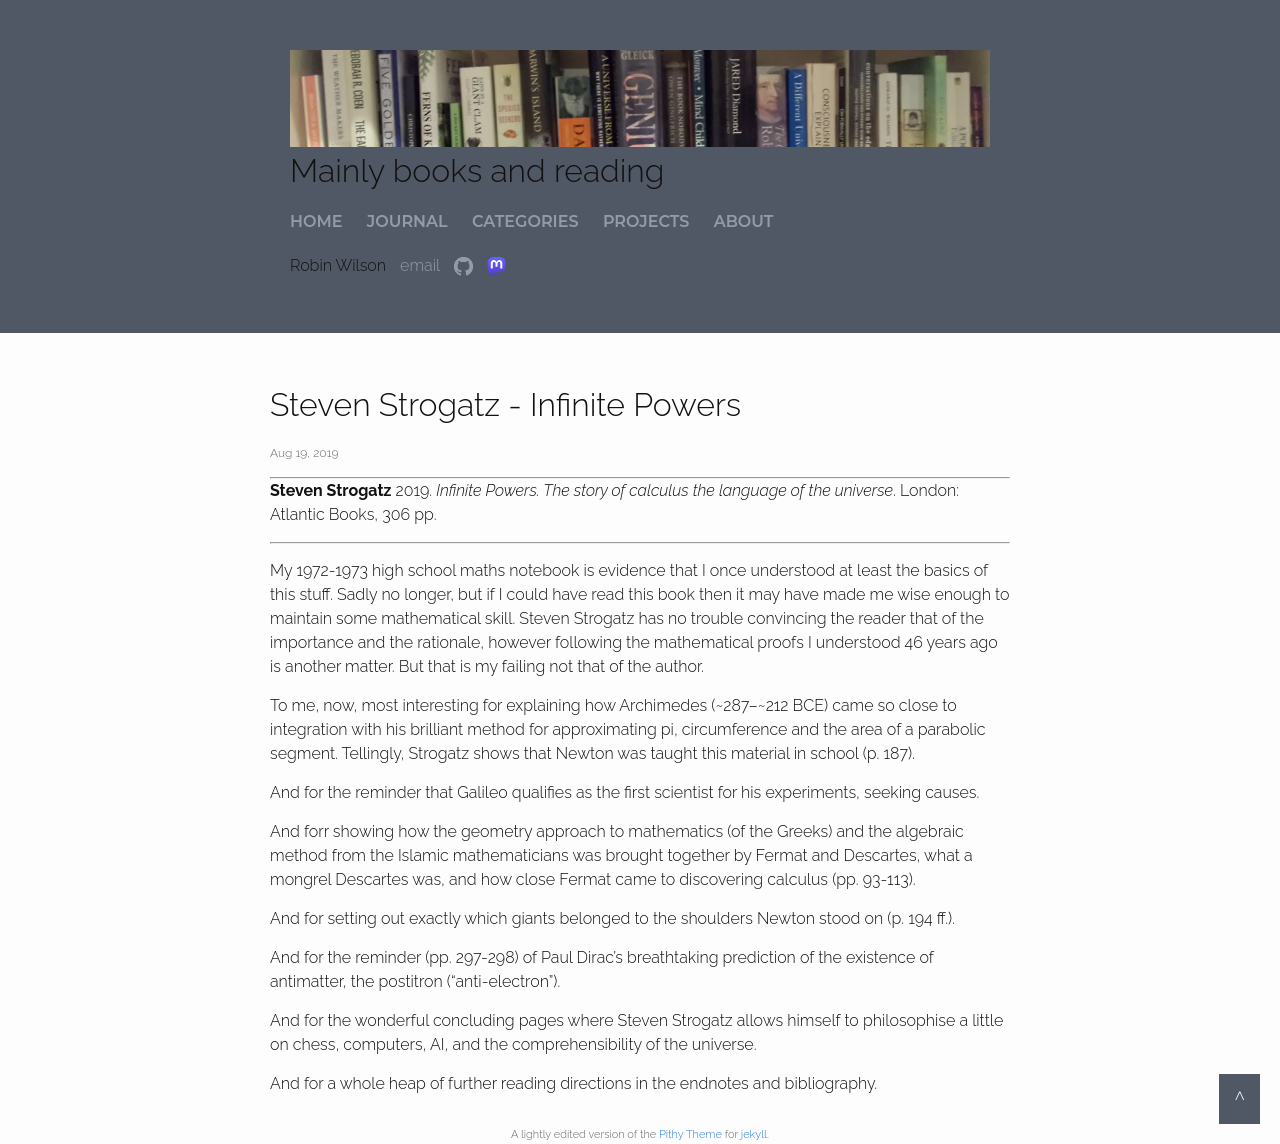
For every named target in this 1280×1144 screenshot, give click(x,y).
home (316, 221)
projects (646, 221)
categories (525, 221)
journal (407, 221)
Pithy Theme (690, 1134)
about (744, 221)
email (422, 265)
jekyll (754, 1134)
